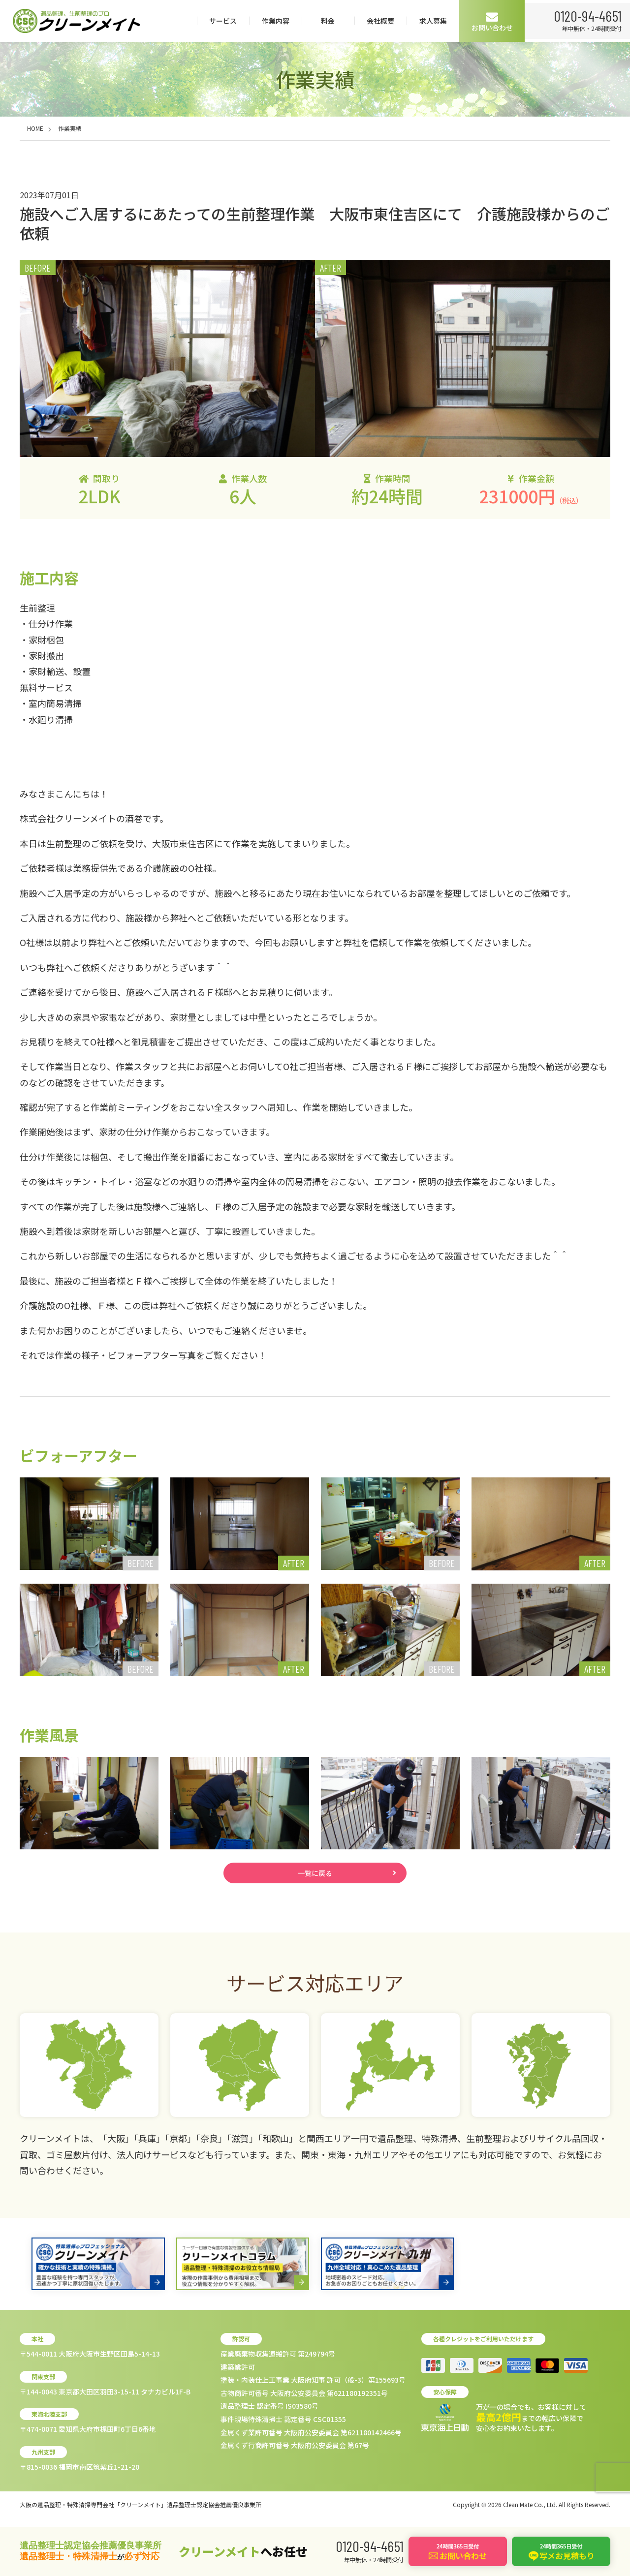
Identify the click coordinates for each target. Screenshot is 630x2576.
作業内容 (381, 21)
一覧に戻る (315, 1876)
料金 (433, 21)
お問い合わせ (597, 21)
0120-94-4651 (65, 56)
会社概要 (486, 21)
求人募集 (538, 21)
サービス (328, 21)
